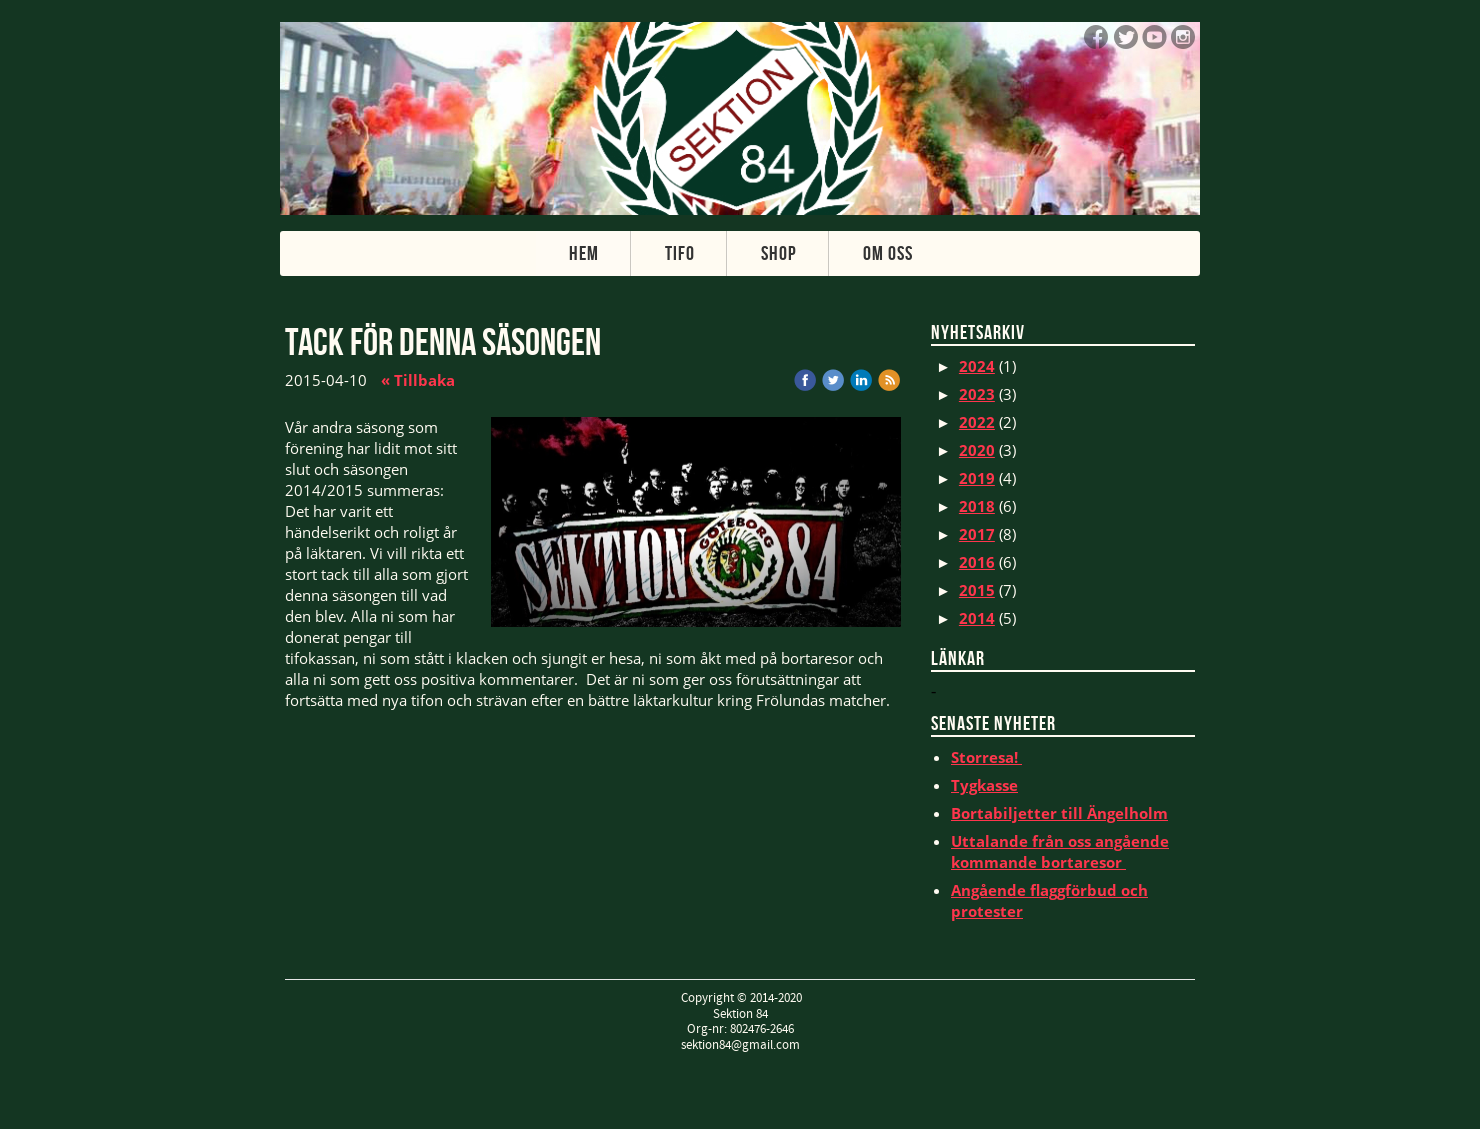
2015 (977, 590)
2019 (977, 478)
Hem (584, 253)
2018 (977, 506)
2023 (977, 394)
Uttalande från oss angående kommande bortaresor (1060, 851)
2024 (977, 366)
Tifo (680, 253)
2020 (977, 450)
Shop (779, 253)
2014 (977, 618)
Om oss (888, 253)
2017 (977, 534)
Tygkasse (984, 785)
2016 (977, 562)
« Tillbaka (418, 380)
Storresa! (986, 757)
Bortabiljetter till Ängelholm (1059, 813)
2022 (977, 422)
